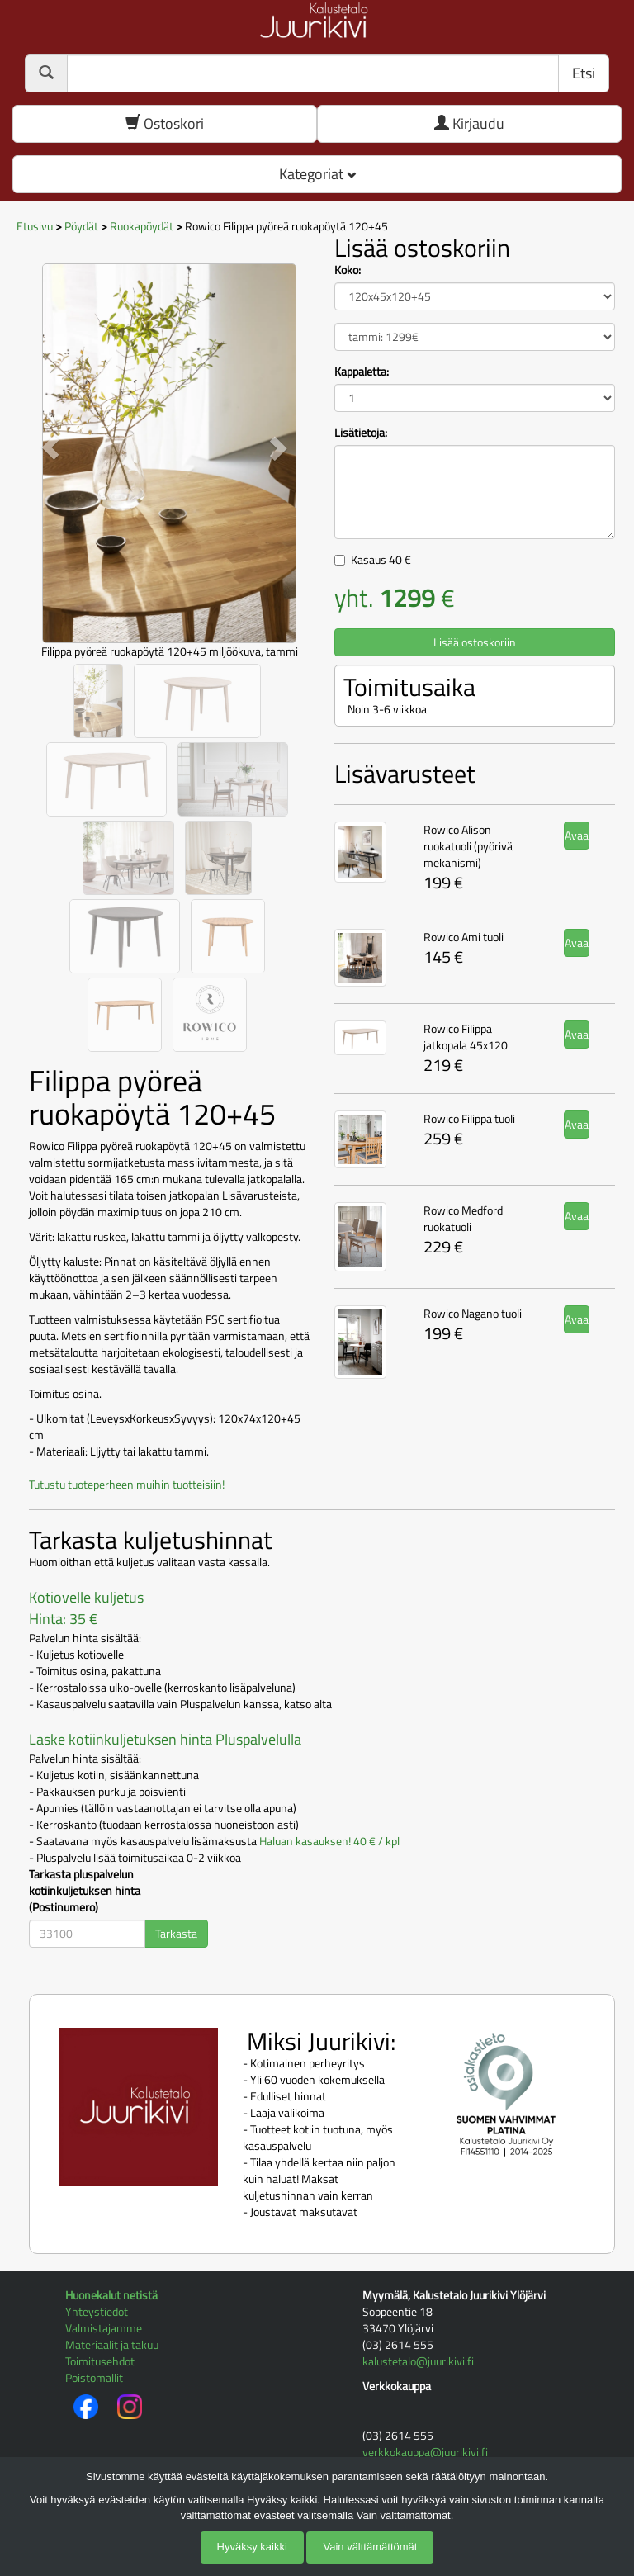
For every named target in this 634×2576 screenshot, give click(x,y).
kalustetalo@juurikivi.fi (418, 2361)
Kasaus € (381, 559)
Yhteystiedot (96, 2311)
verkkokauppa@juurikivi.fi (425, 2451)
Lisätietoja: (360, 432)
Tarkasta (176, 1933)
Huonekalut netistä (111, 2295)
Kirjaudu (469, 123)
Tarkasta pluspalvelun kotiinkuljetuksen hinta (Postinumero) (84, 1890)
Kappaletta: (361, 371)
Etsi (583, 73)
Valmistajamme (103, 2328)
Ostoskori (164, 123)
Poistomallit (94, 2377)
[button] (50, 447)
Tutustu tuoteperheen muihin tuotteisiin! (127, 1484)
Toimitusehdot (100, 2361)
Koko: (347, 270)
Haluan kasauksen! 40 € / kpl (329, 1840)
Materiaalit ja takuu (111, 2344)
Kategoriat (317, 174)
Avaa (577, 835)
